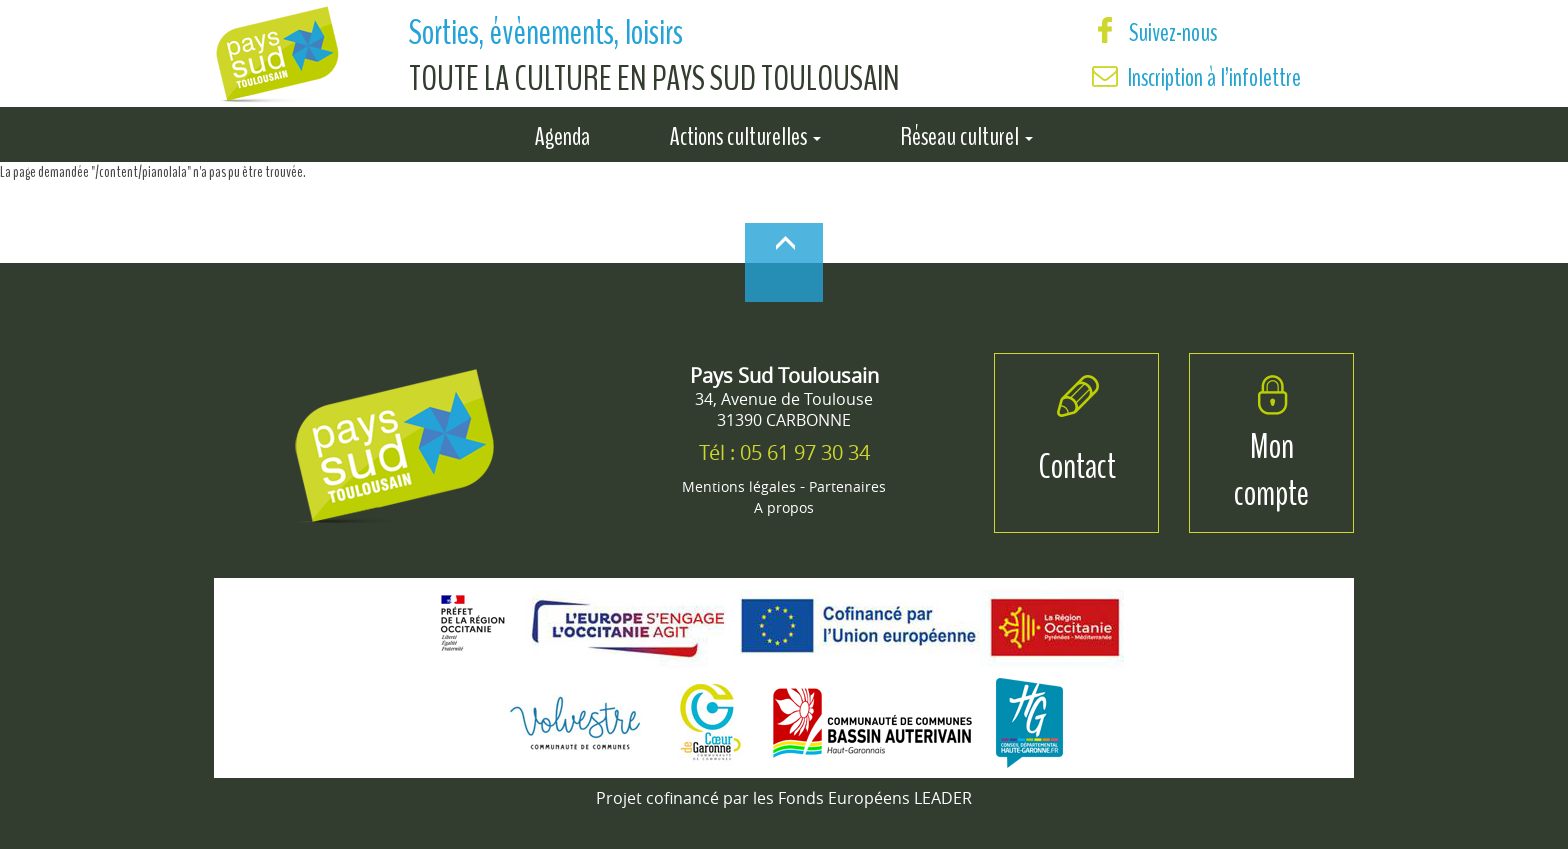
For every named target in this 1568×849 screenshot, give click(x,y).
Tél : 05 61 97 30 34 (784, 452)
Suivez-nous (1154, 32)
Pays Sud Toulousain (784, 375)
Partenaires (847, 486)
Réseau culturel (967, 133)
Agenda (562, 133)
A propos (784, 507)
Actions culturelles (745, 133)
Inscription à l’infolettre (1214, 77)
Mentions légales (739, 486)
